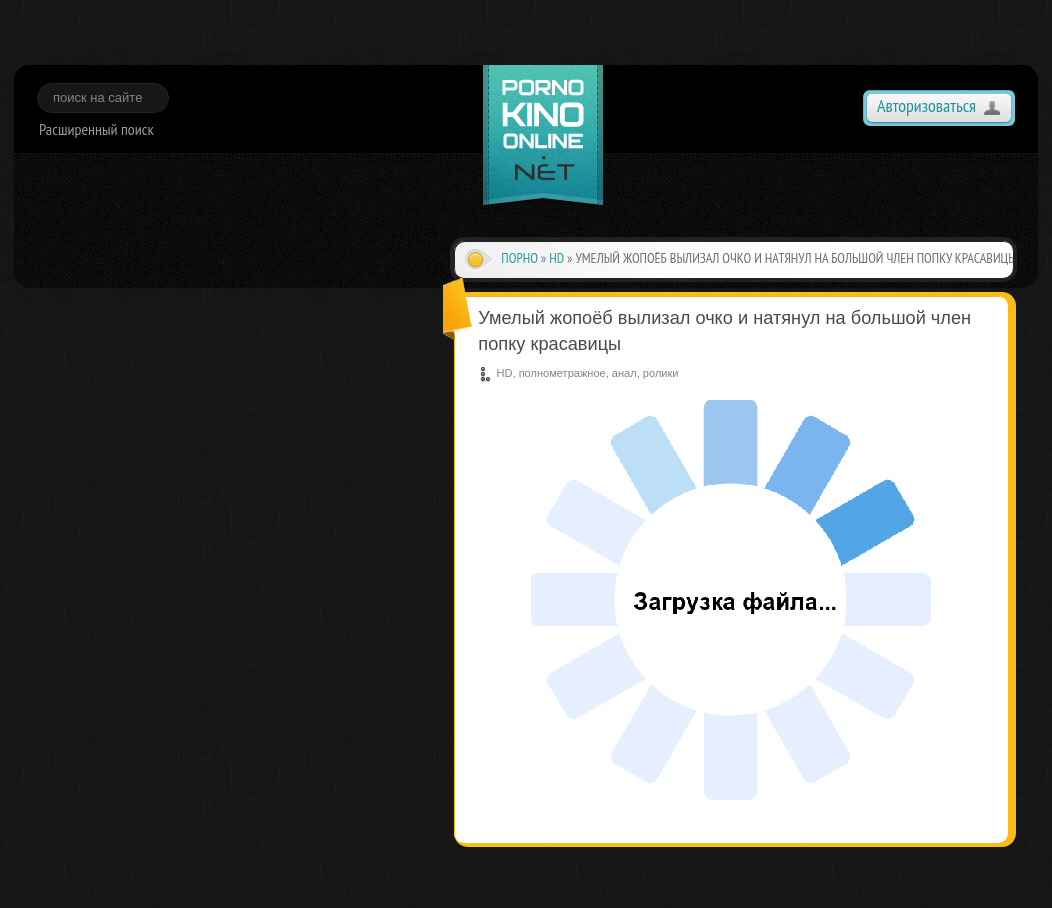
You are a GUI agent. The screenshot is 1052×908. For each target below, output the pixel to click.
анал (624, 373)
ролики (661, 373)
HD (556, 258)
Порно (519, 258)
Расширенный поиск (96, 129)
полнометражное (562, 373)
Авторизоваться (926, 105)
